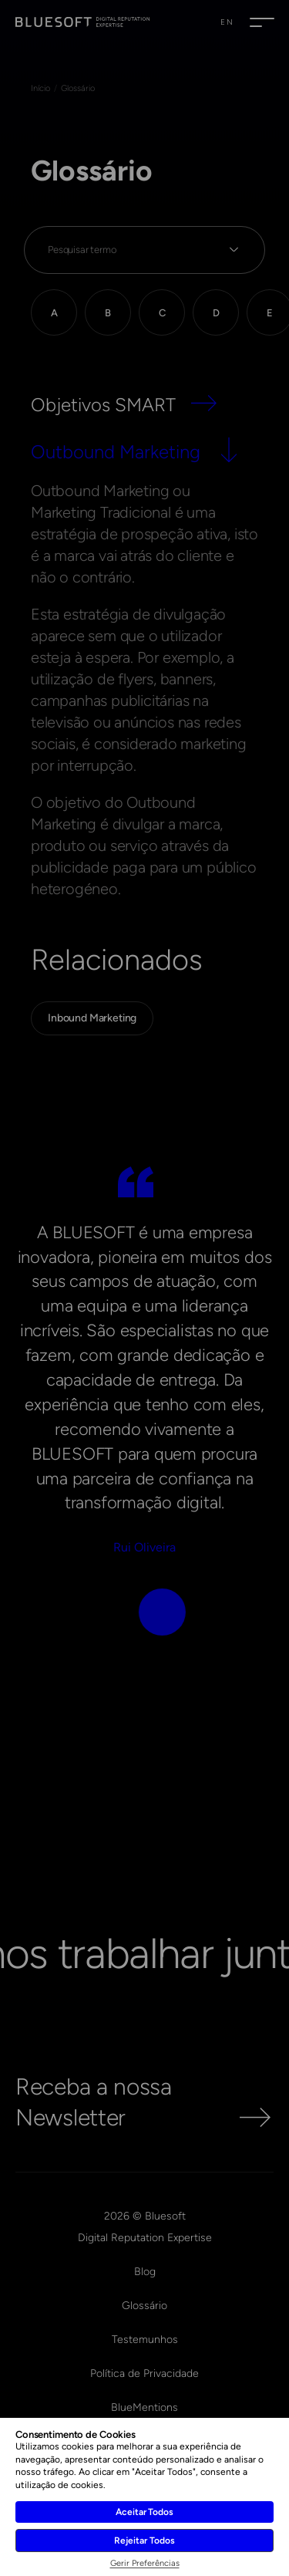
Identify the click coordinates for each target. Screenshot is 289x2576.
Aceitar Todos (144, 2512)
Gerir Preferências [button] (145, 2563)
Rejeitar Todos (144, 2540)
